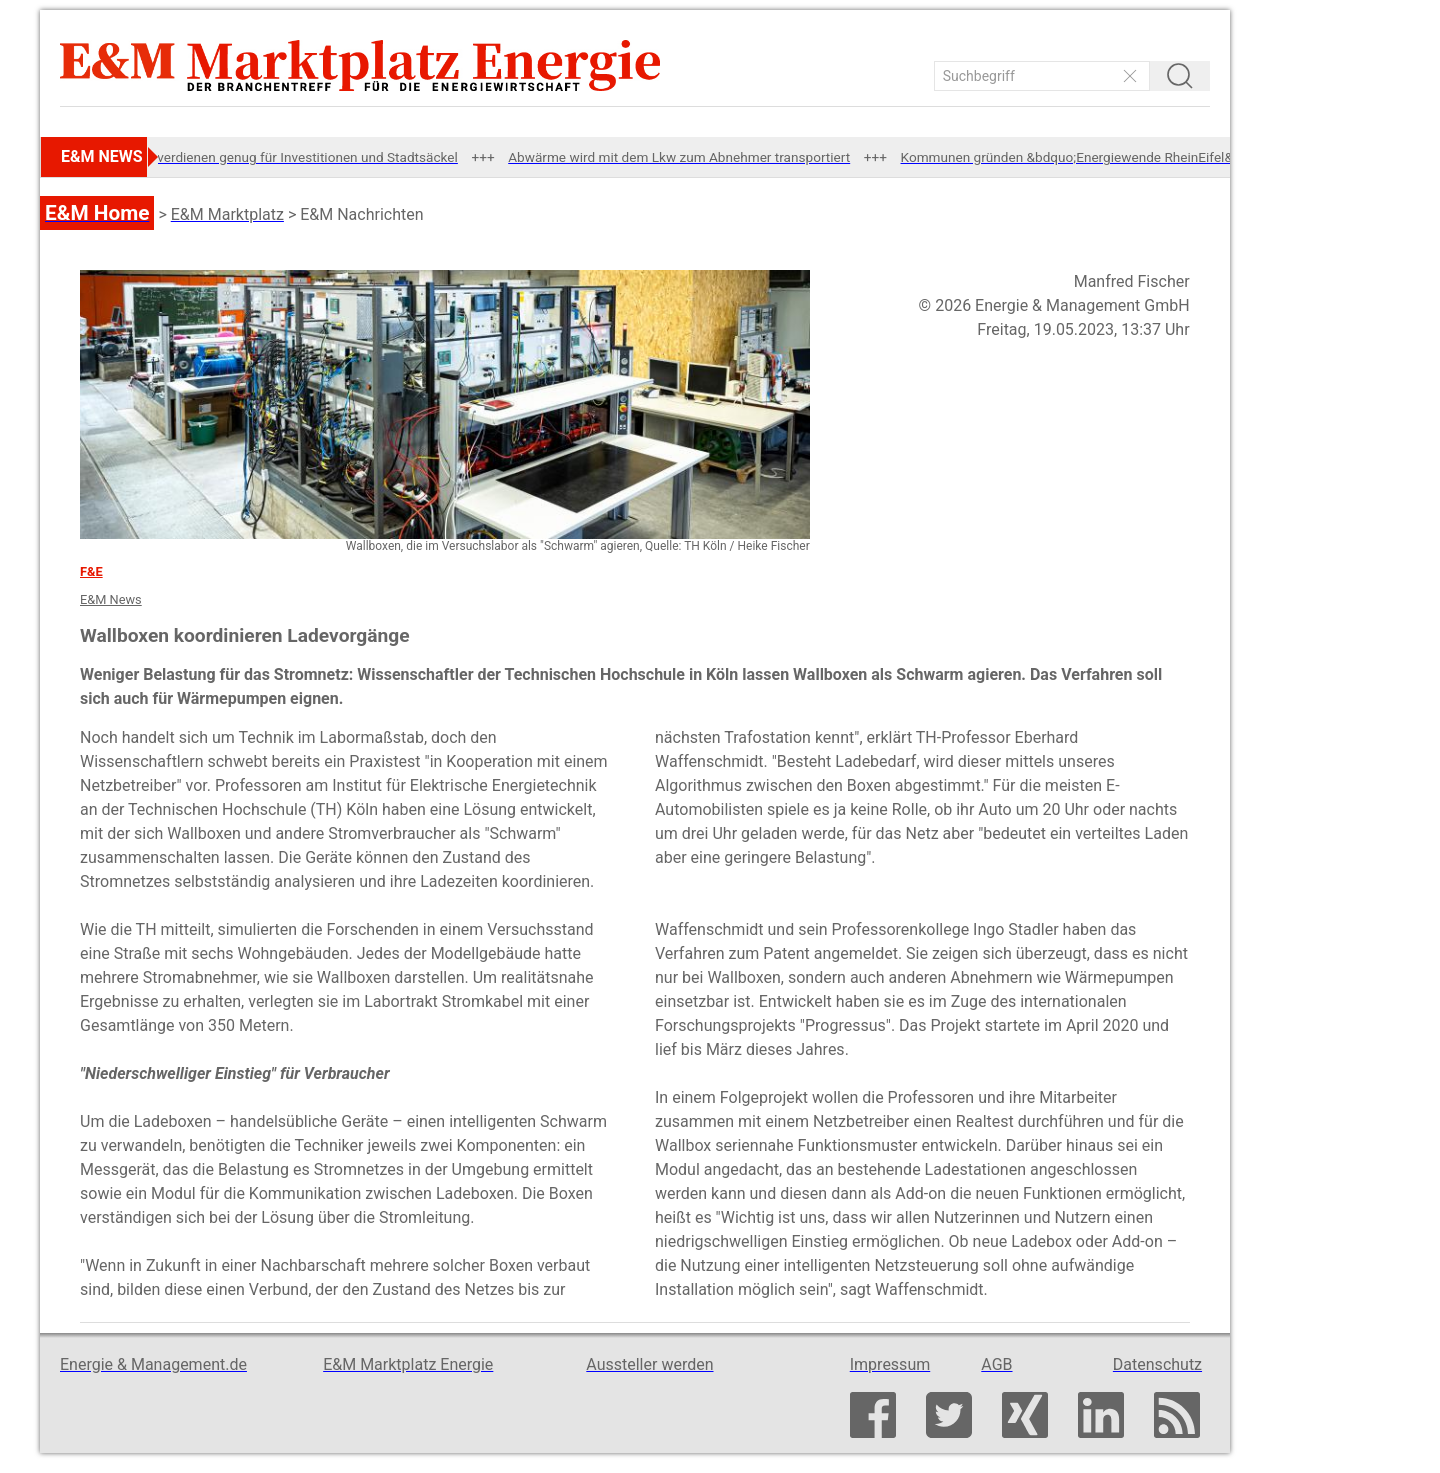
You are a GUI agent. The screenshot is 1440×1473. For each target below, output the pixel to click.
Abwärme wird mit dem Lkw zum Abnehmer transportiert (687, 157)
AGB (996, 1364)
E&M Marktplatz (227, 214)
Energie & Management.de (153, 1364)
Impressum (890, 1364)
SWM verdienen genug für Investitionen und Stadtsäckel (298, 157)
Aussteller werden (649, 1364)
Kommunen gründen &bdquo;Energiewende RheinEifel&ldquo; (1092, 157)
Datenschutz (1157, 1364)
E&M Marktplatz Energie (408, 1364)
